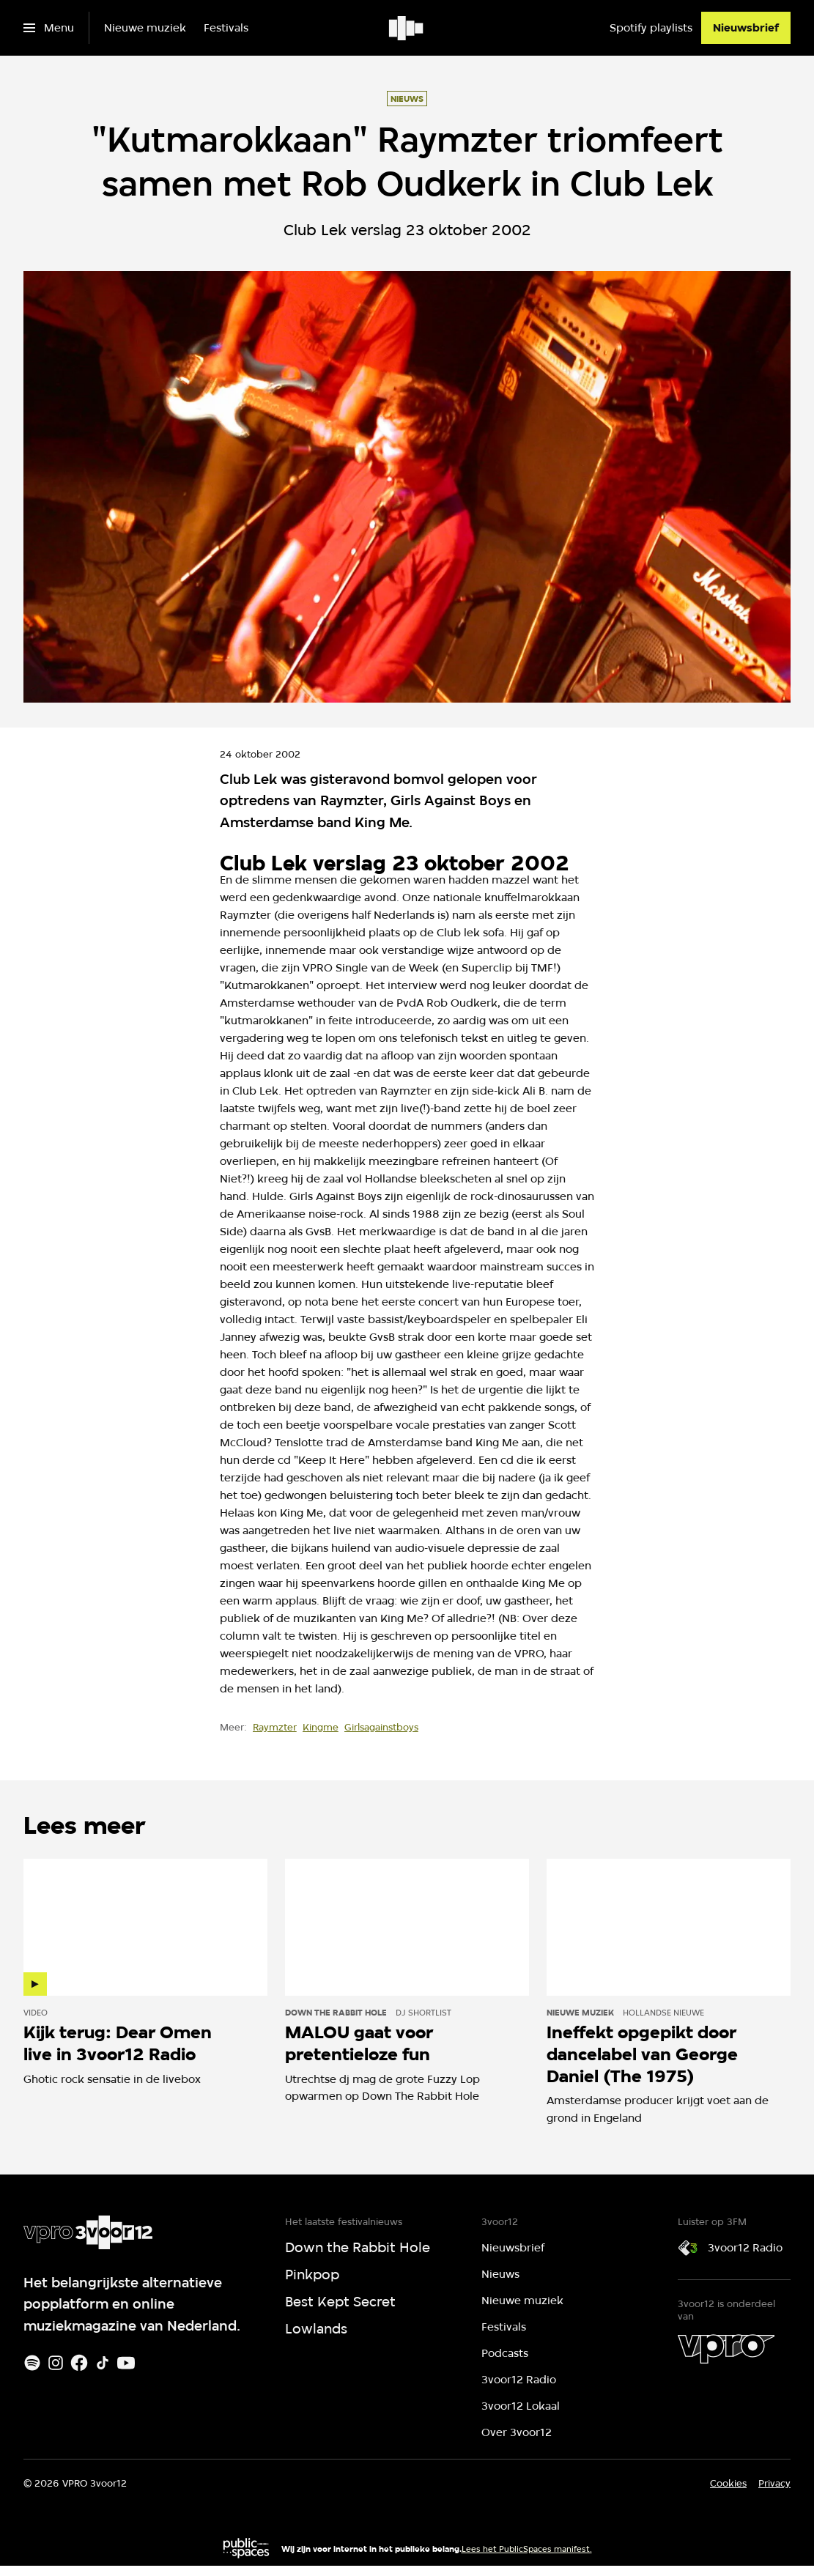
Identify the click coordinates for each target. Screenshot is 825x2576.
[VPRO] (726, 2349)
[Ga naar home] (407, 27)
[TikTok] (102, 2363)
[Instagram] (55, 2363)
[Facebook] (79, 2363)
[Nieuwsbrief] (746, 28)
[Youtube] (126, 2363)
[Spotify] (32, 2363)
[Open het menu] (49, 28)
